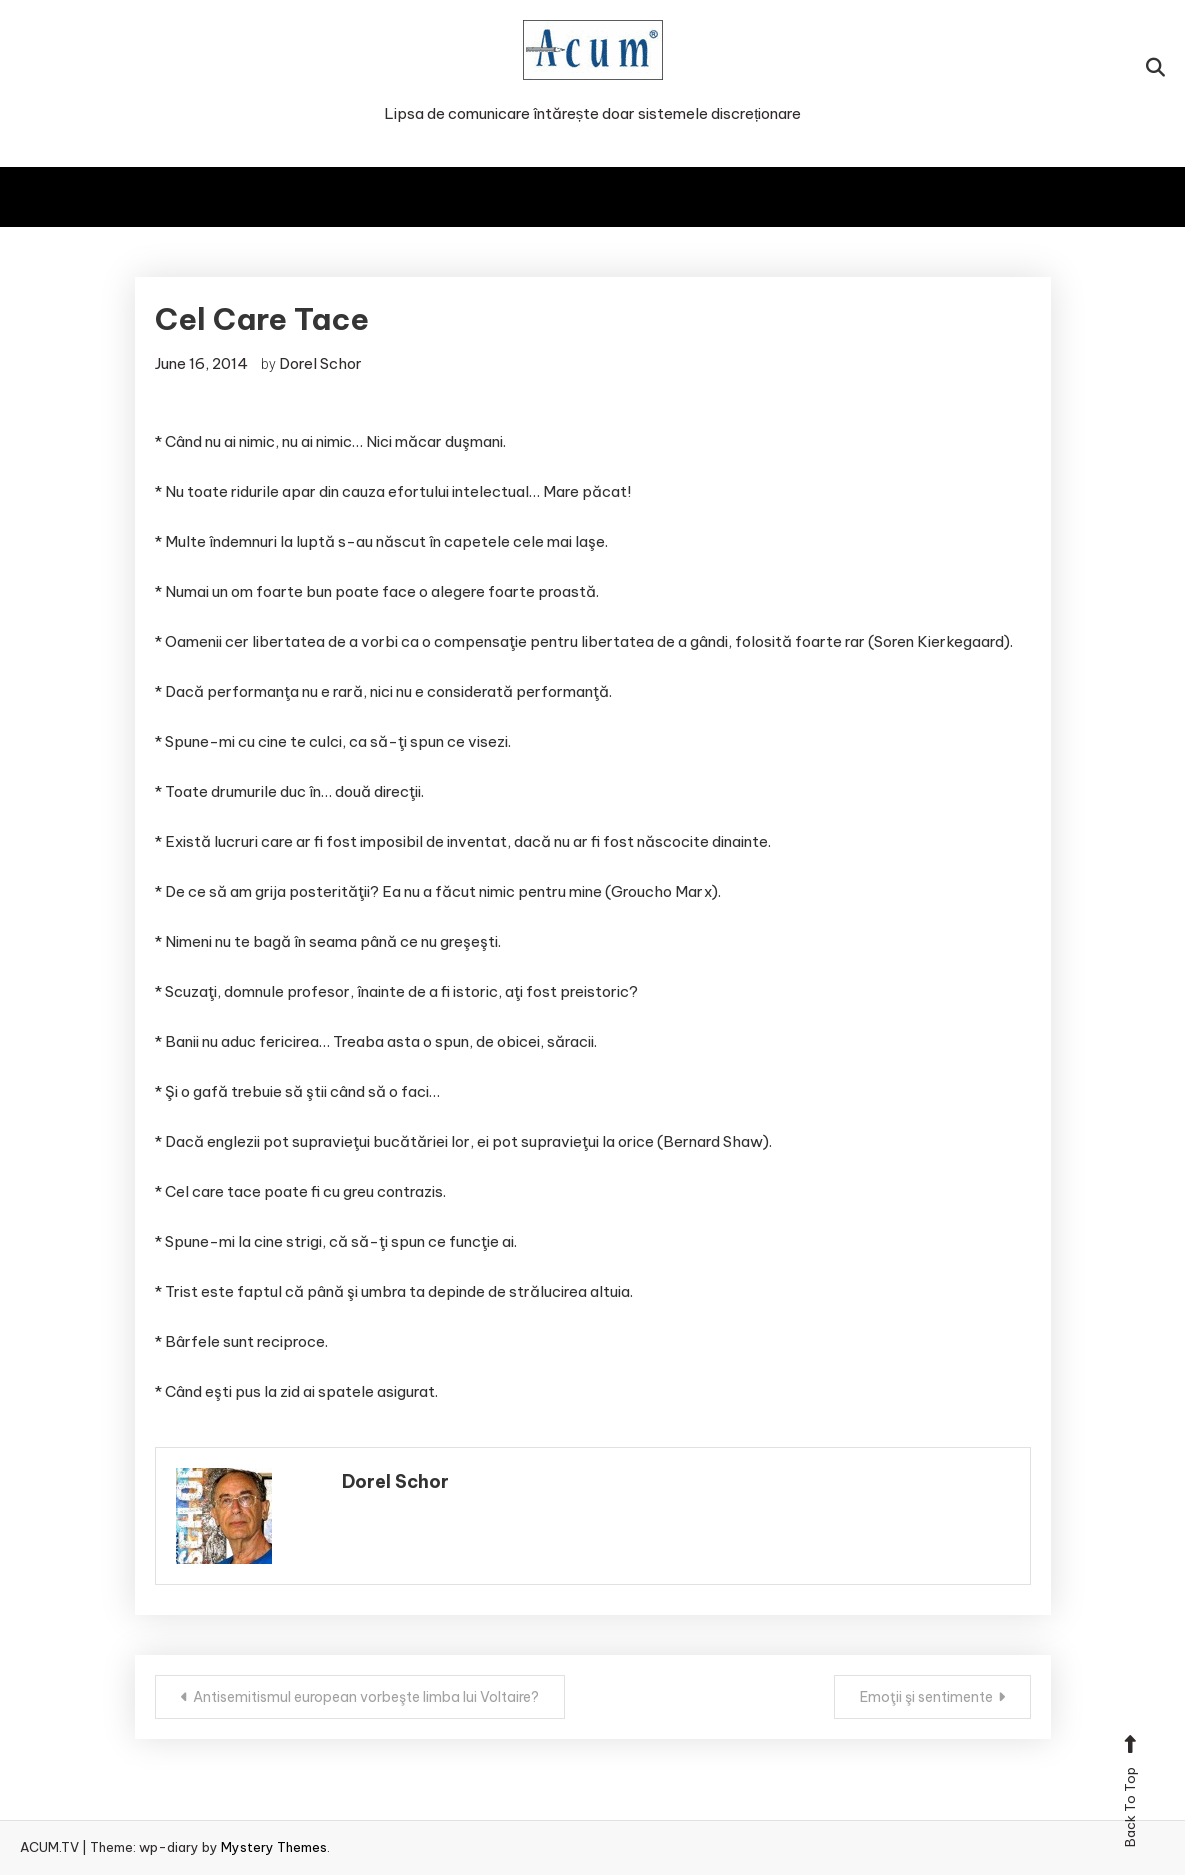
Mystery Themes (274, 1847)
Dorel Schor (320, 363)
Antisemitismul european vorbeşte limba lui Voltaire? (366, 1697)
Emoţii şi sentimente (926, 1697)
